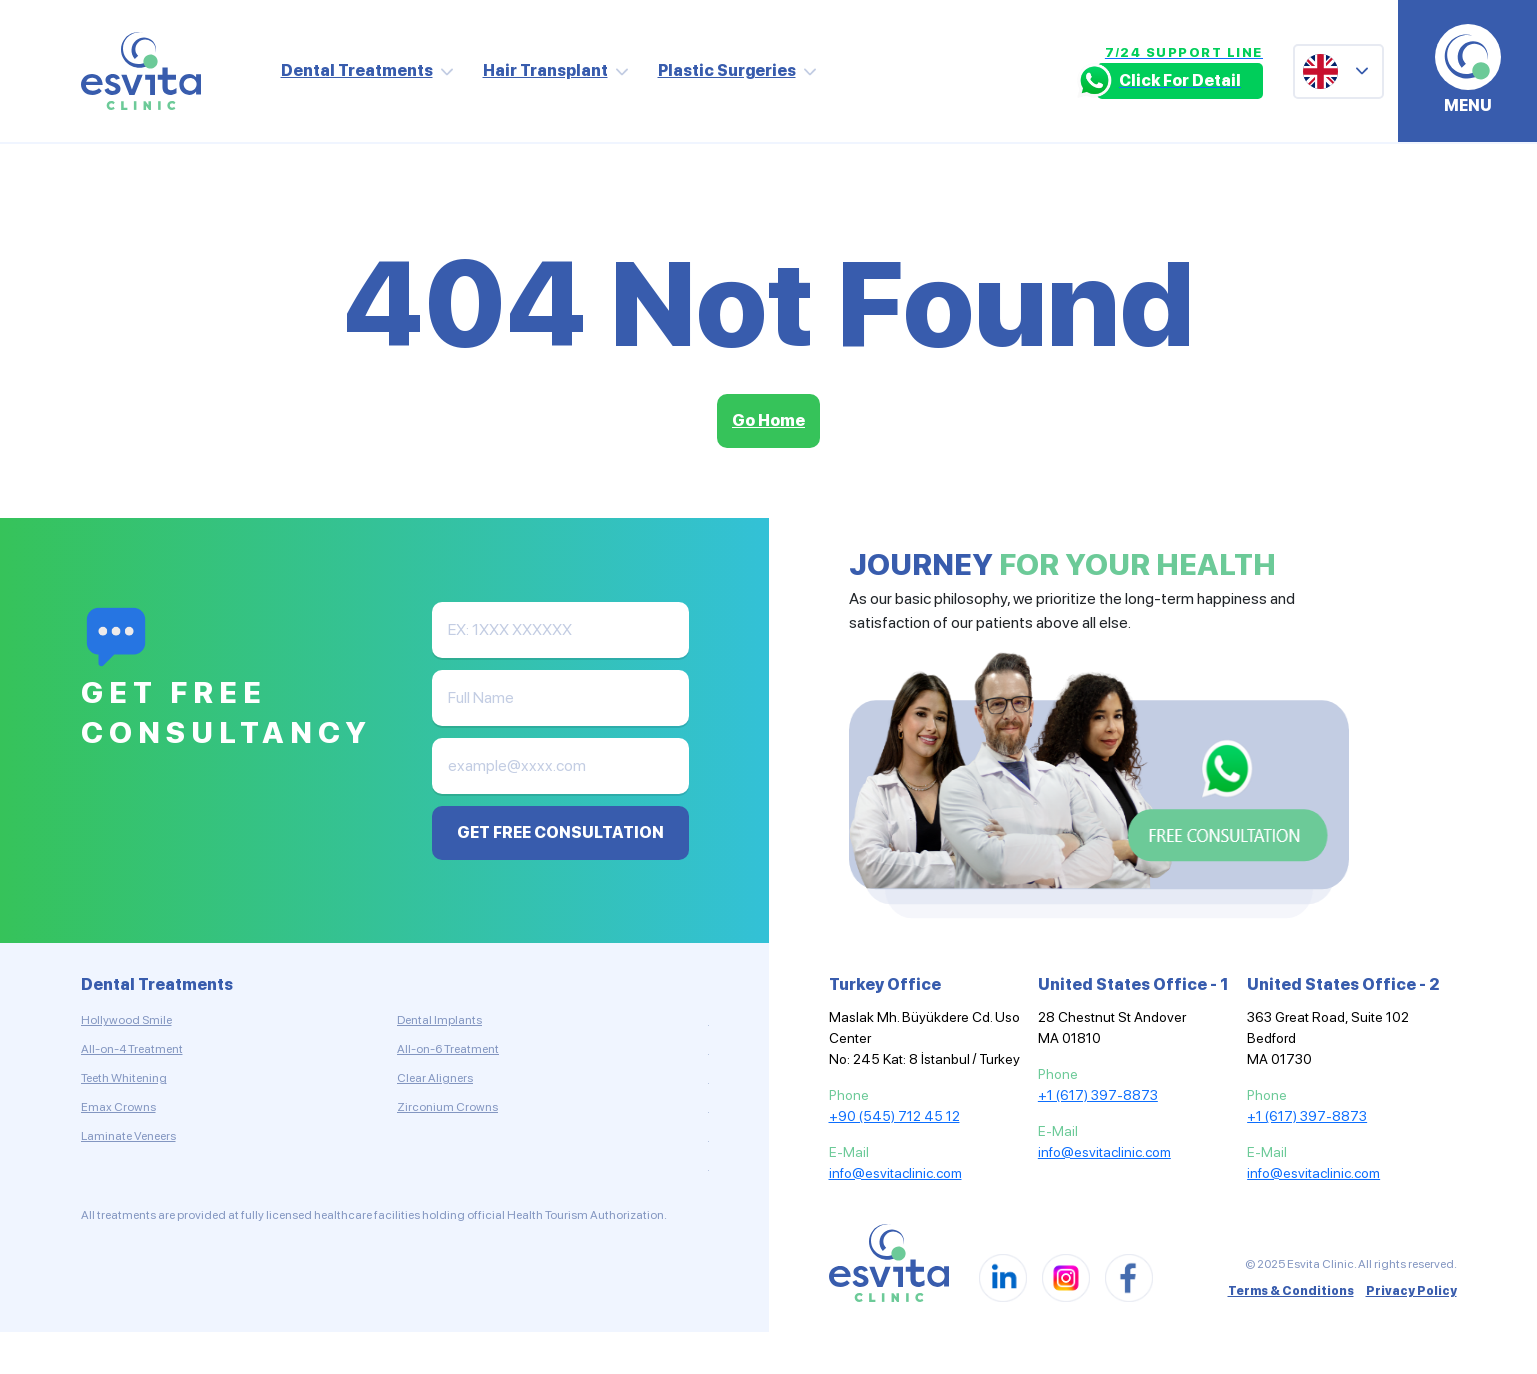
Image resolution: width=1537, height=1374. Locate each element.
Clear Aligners (435, 1078)
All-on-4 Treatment (132, 1049)
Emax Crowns (118, 1107)
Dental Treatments (357, 70)
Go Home (768, 420)
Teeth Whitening (124, 1078)
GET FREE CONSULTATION (560, 832)
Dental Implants (439, 1020)
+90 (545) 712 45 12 (894, 1116)
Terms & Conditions (1291, 1291)
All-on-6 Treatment (448, 1049)
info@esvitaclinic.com (895, 1173)
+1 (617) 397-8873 (1098, 1095)
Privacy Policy (1411, 1291)
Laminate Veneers (128, 1136)
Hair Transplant (545, 70)
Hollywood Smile (126, 1020)
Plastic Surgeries (727, 70)
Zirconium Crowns (447, 1107)
